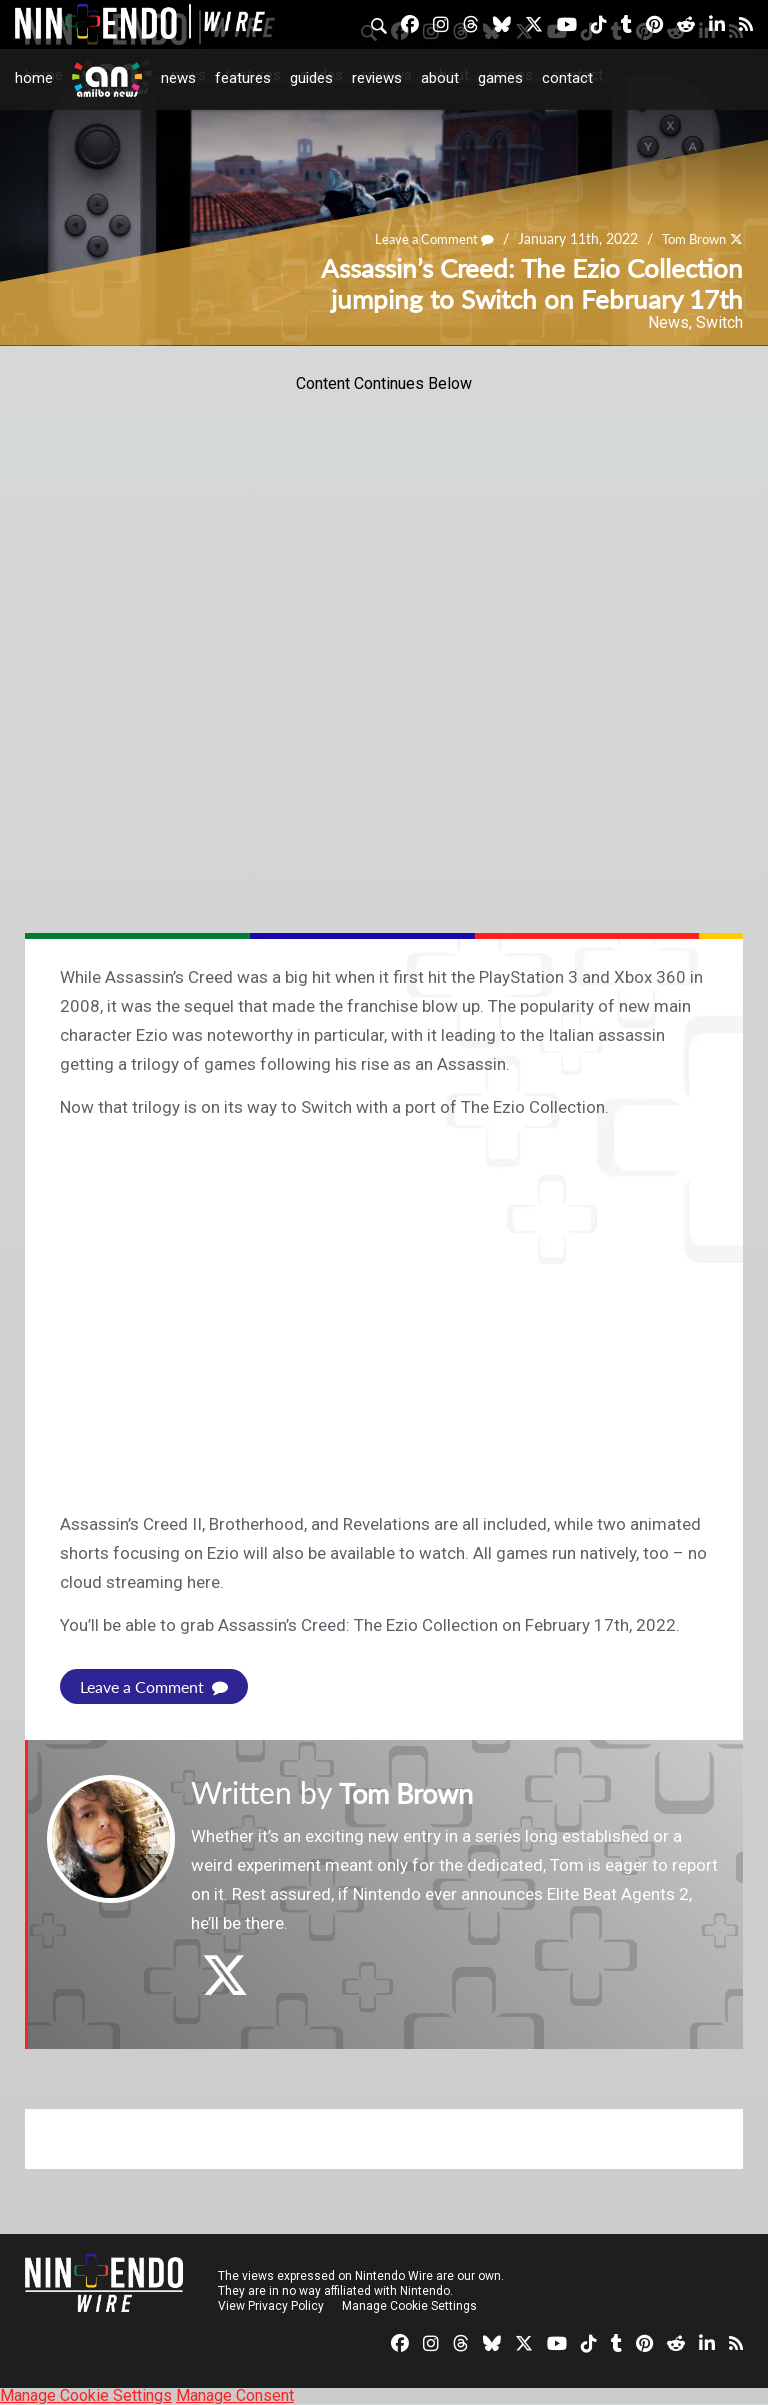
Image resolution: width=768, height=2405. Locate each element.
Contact (567, 78)
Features (243, 78)
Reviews (377, 78)
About (440, 78)
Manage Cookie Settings (409, 2306)
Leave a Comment (422, 239)
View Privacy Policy (271, 2306)
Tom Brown (689, 239)
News (178, 78)
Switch (719, 322)
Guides (311, 78)
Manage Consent (235, 2395)
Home (34, 78)
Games (500, 78)
